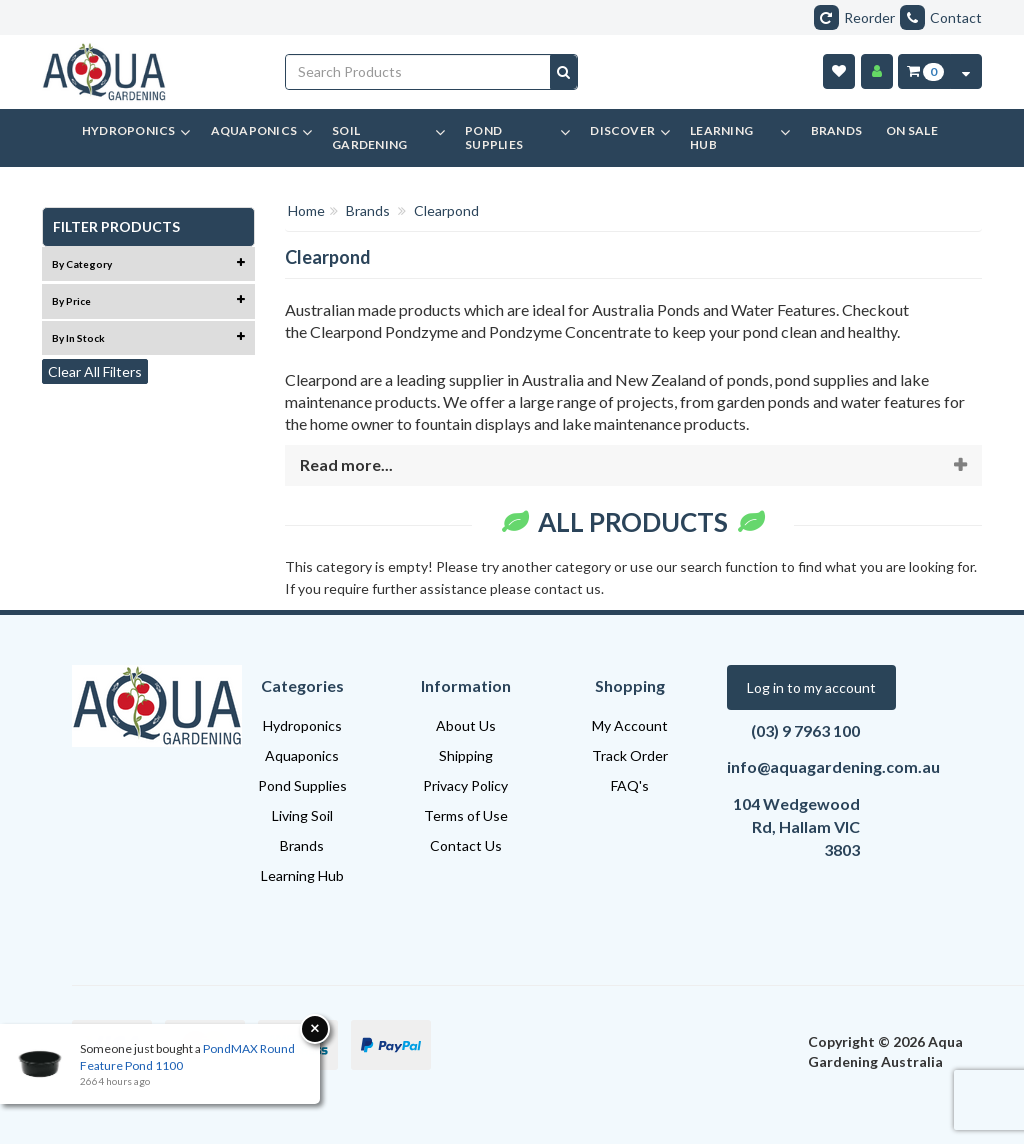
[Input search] (418, 72)
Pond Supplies (302, 785)
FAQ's (630, 785)
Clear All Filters (95, 371)
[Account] (877, 71)
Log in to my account (811, 687)
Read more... (346, 464)
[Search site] (563, 72)
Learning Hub (302, 875)
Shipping (466, 755)
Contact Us (466, 845)
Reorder (854, 17)
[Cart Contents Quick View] (966, 71)
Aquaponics (302, 755)
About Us (466, 725)
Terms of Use (466, 815)
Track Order (630, 755)
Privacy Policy (465, 785)
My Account (630, 725)
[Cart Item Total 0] (924, 71)
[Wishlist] (839, 71)
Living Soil (302, 815)
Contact (941, 17)
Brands (302, 845)
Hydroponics (302, 725)
